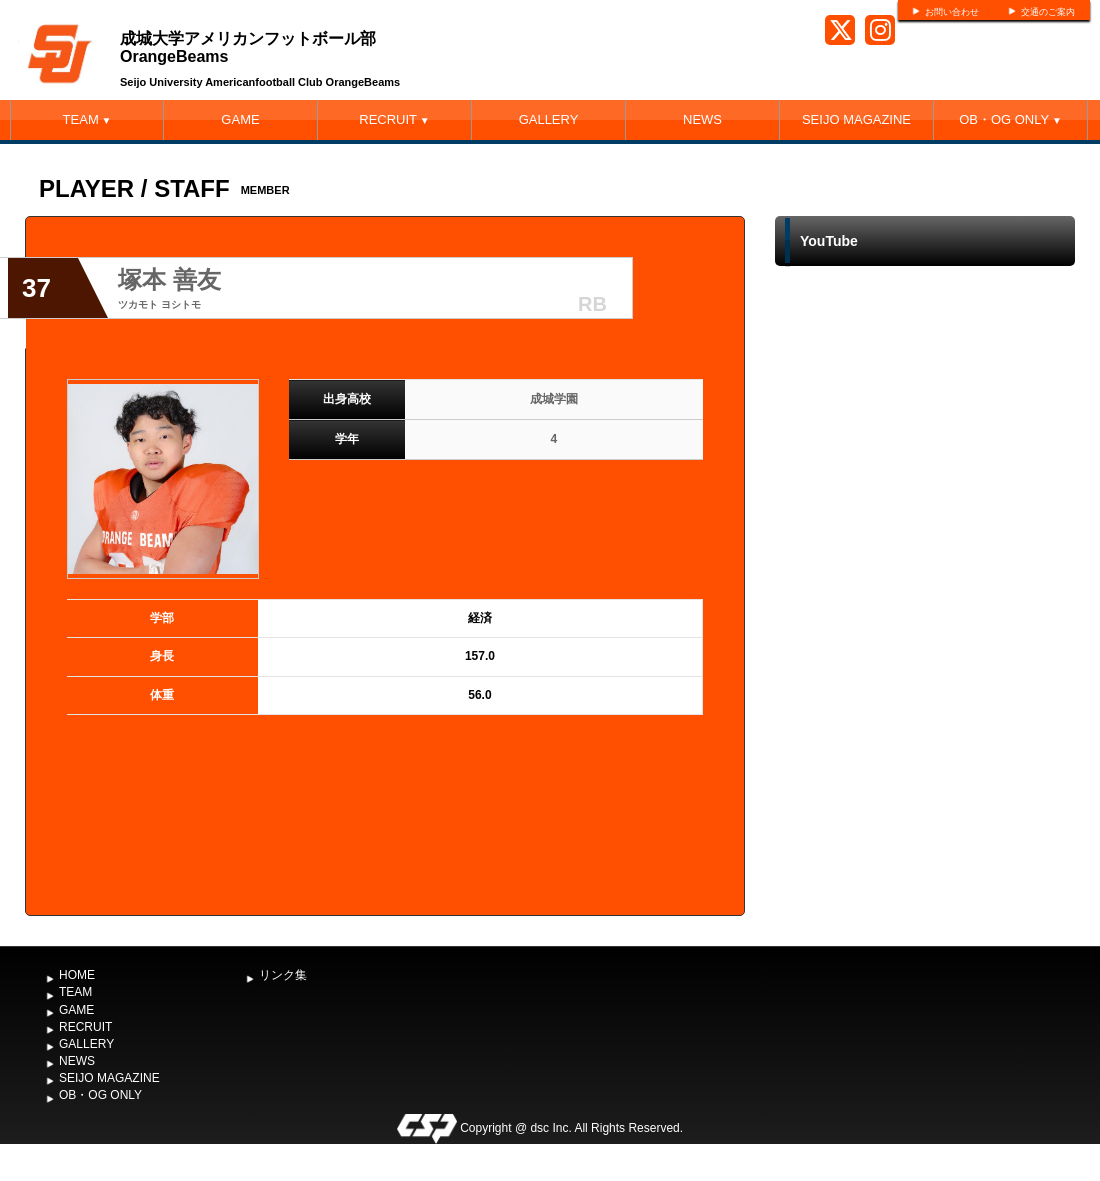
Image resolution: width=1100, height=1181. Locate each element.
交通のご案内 (1048, 12)
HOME (77, 975)
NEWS (702, 119)
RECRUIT (394, 119)
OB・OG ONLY (1010, 119)
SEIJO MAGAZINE (856, 119)
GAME (240, 119)
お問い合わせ (952, 12)
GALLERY (549, 119)
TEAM (87, 119)
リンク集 (283, 975)
